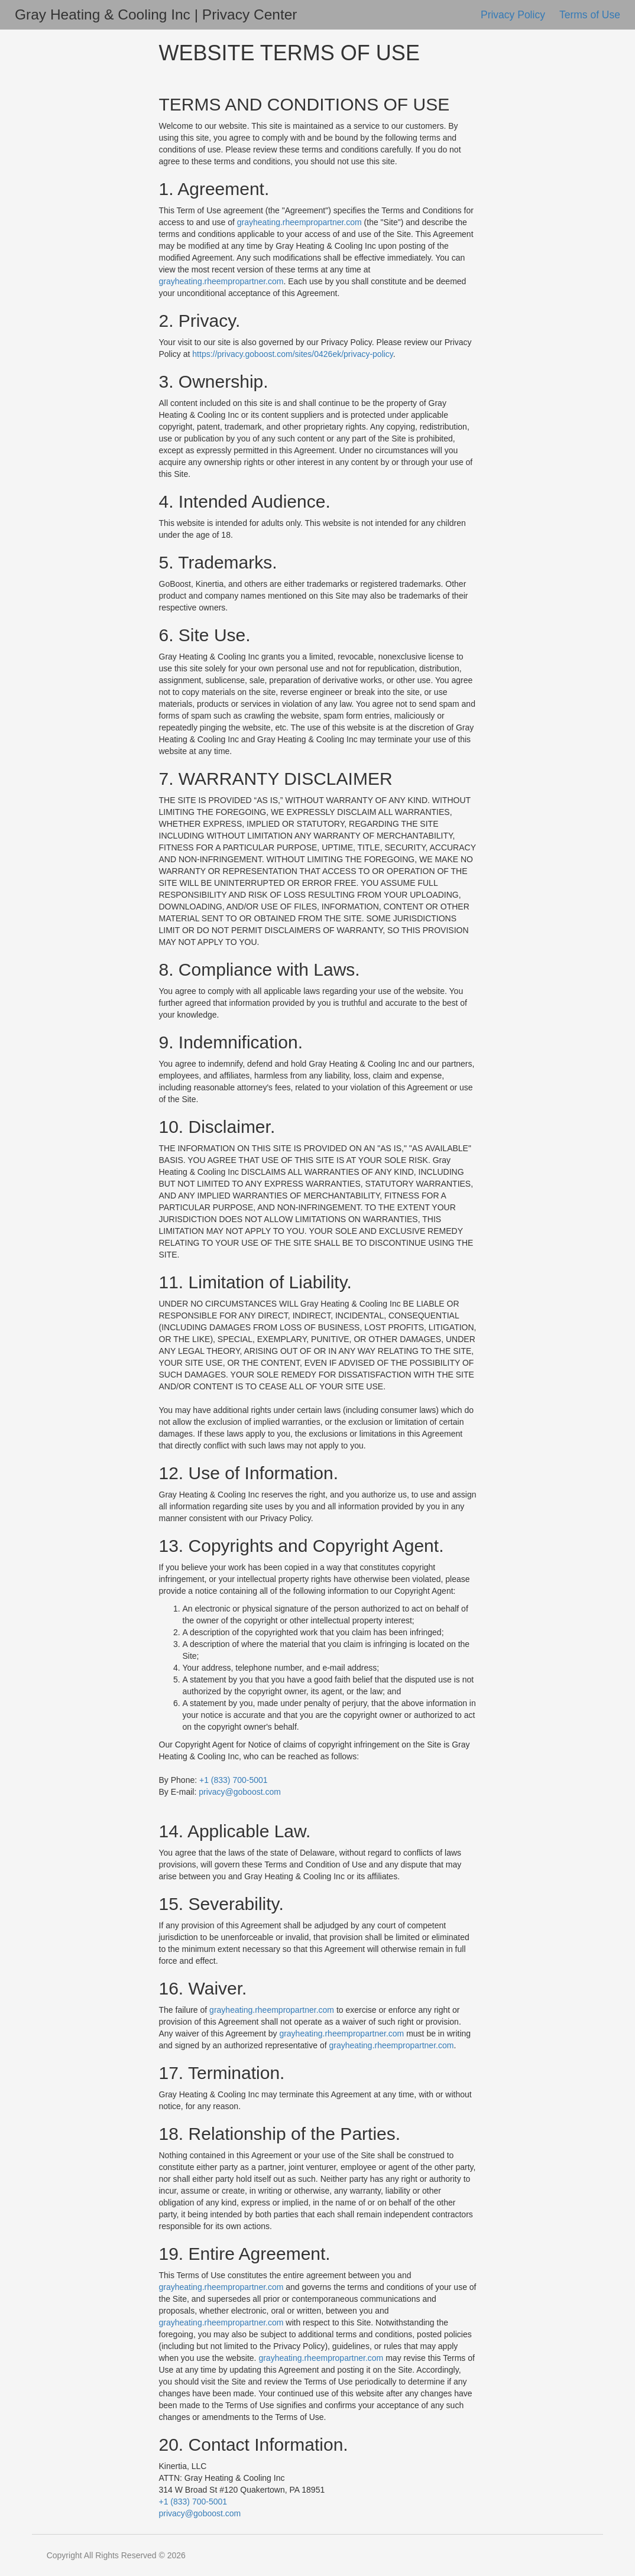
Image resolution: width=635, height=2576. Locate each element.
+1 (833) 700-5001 (233, 1780)
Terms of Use (589, 15)
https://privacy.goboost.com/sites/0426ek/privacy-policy (292, 354)
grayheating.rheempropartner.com (299, 222)
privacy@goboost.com (240, 1792)
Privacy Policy (514, 15)
